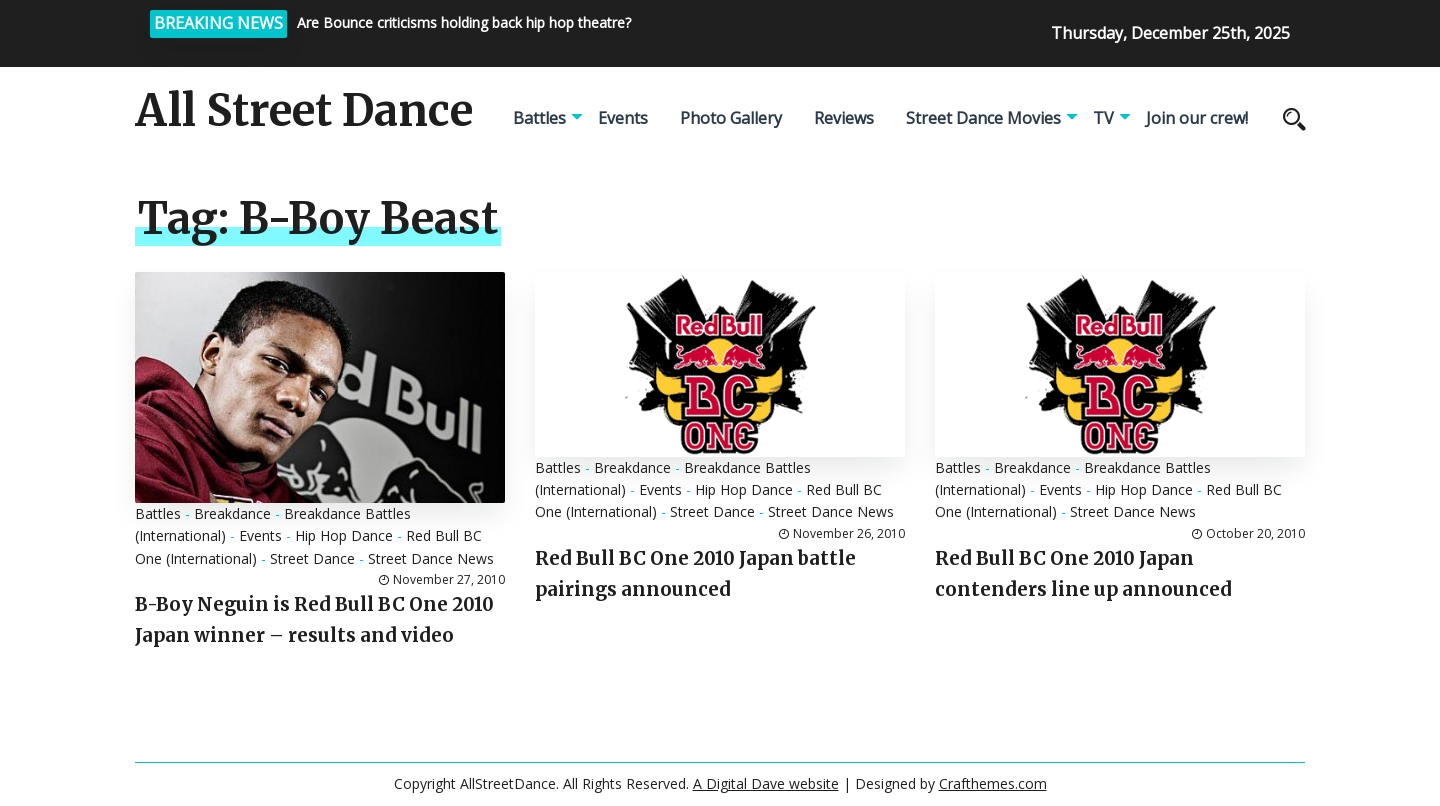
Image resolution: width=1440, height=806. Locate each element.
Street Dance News (431, 558)
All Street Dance (304, 111)
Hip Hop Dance (344, 535)
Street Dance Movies (983, 118)
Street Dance (312, 558)
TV (1103, 118)
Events (623, 118)
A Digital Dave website (766, 783)
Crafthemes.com (993, 783)
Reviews (844, 118)
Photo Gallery (731, 118)
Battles (539, 118)
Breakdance (232, 513)
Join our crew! (1197, 118)
